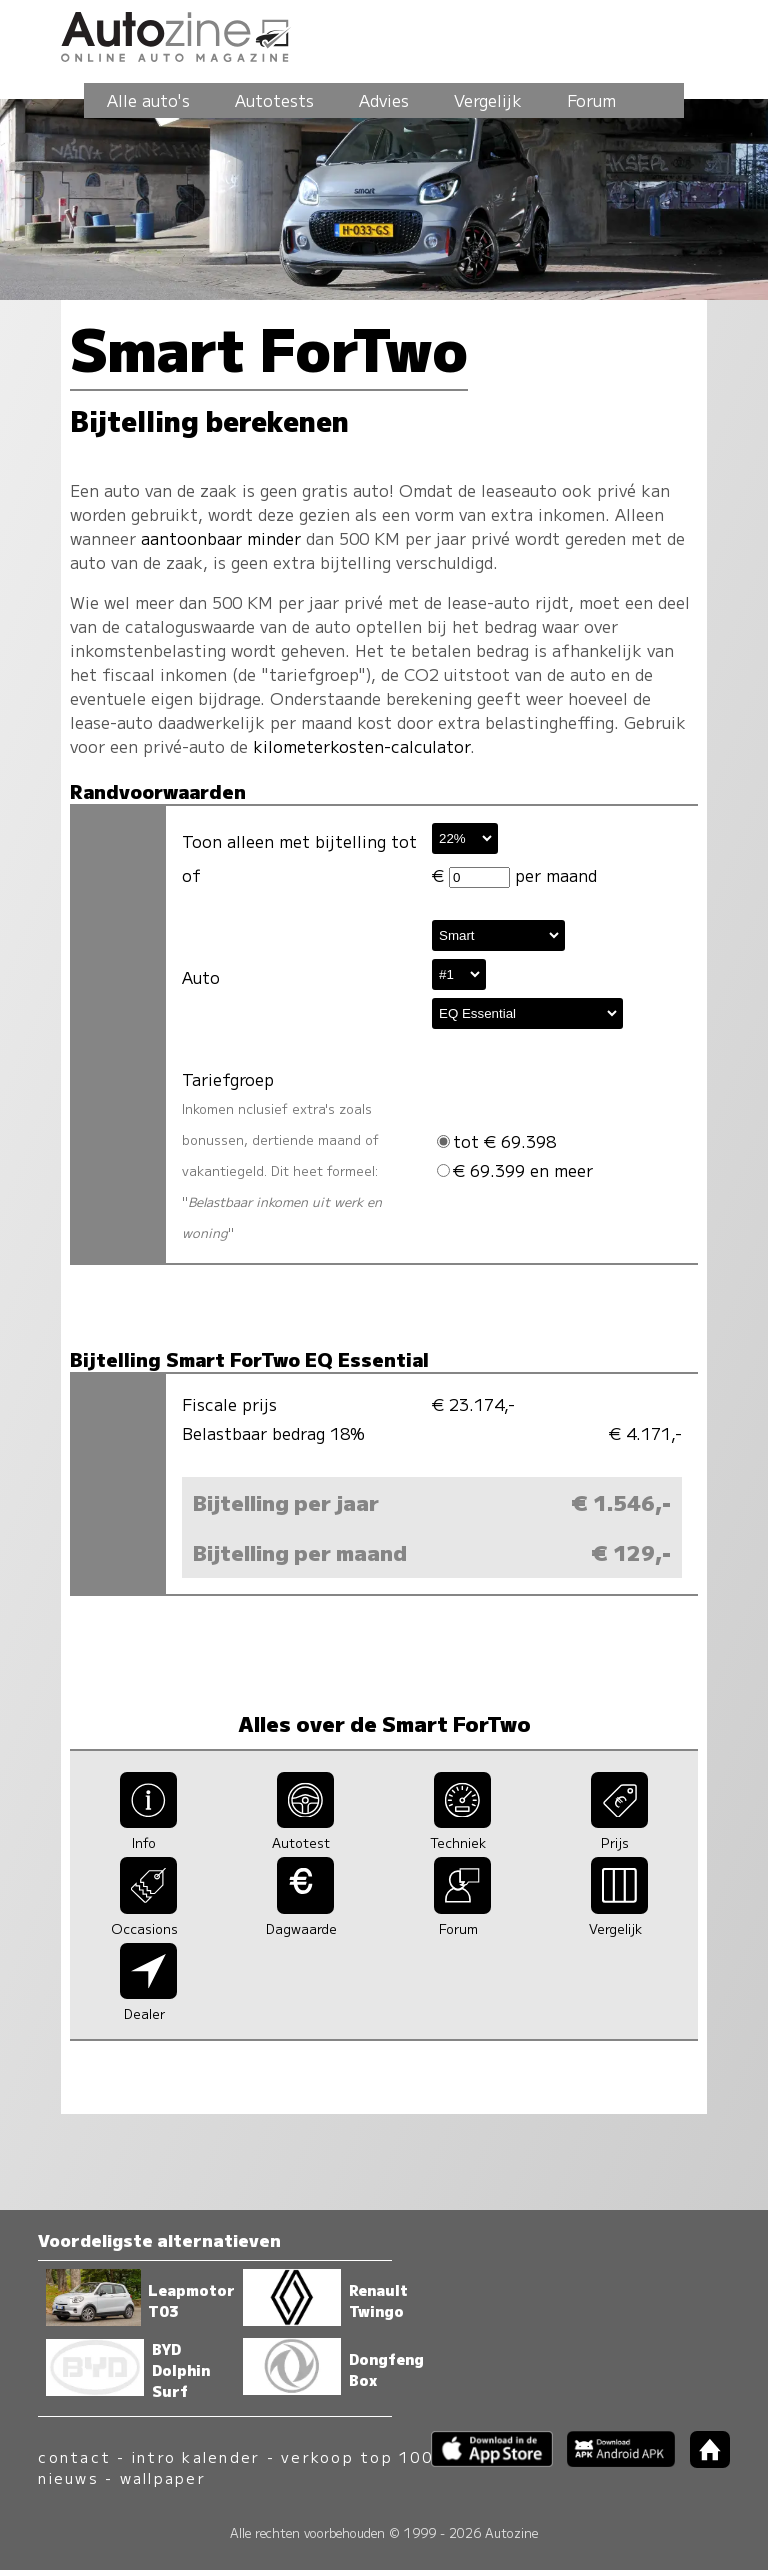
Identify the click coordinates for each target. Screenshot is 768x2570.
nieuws (68, 2477)
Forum (591, 100)
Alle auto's (148, 100)
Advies (384, 100)
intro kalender (196, 2456)
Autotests (274, 100)
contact (74, 2456)
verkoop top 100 (357, 2456)
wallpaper (163, 2477)
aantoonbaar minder (221, 538)
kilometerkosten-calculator (361, 746)
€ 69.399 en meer (515, 1170)
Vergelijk (488, 100)
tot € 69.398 (496, 1141)
